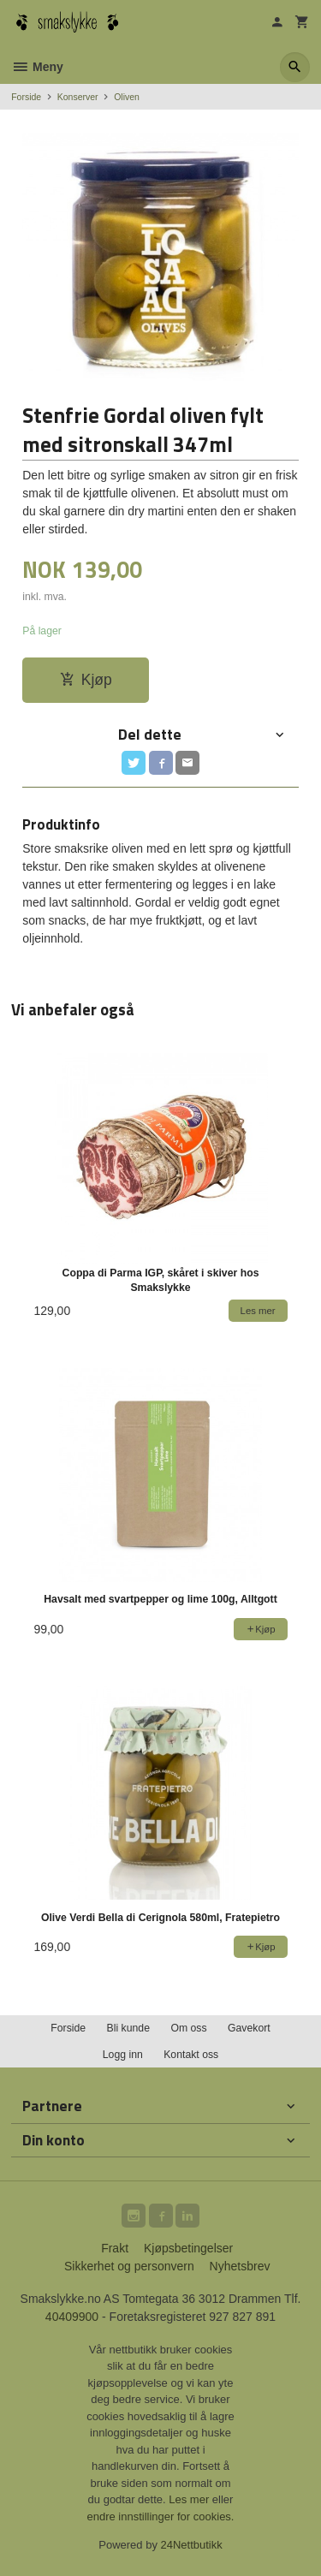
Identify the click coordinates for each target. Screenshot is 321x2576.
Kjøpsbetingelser (188, 2248)
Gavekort (249, 2028)
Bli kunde (128, 2028)
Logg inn (123, 2055)
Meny (37, 67)
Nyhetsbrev (240, 2266)
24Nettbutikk (192, 2544)
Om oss (188, 2028)
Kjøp (86, 679)
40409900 (71, 2316)
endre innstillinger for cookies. (161, 2516)
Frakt (114, 2248)
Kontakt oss (190, 2055)
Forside (26, 97)
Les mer (190, 2499)
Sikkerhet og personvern (129, 2266)
